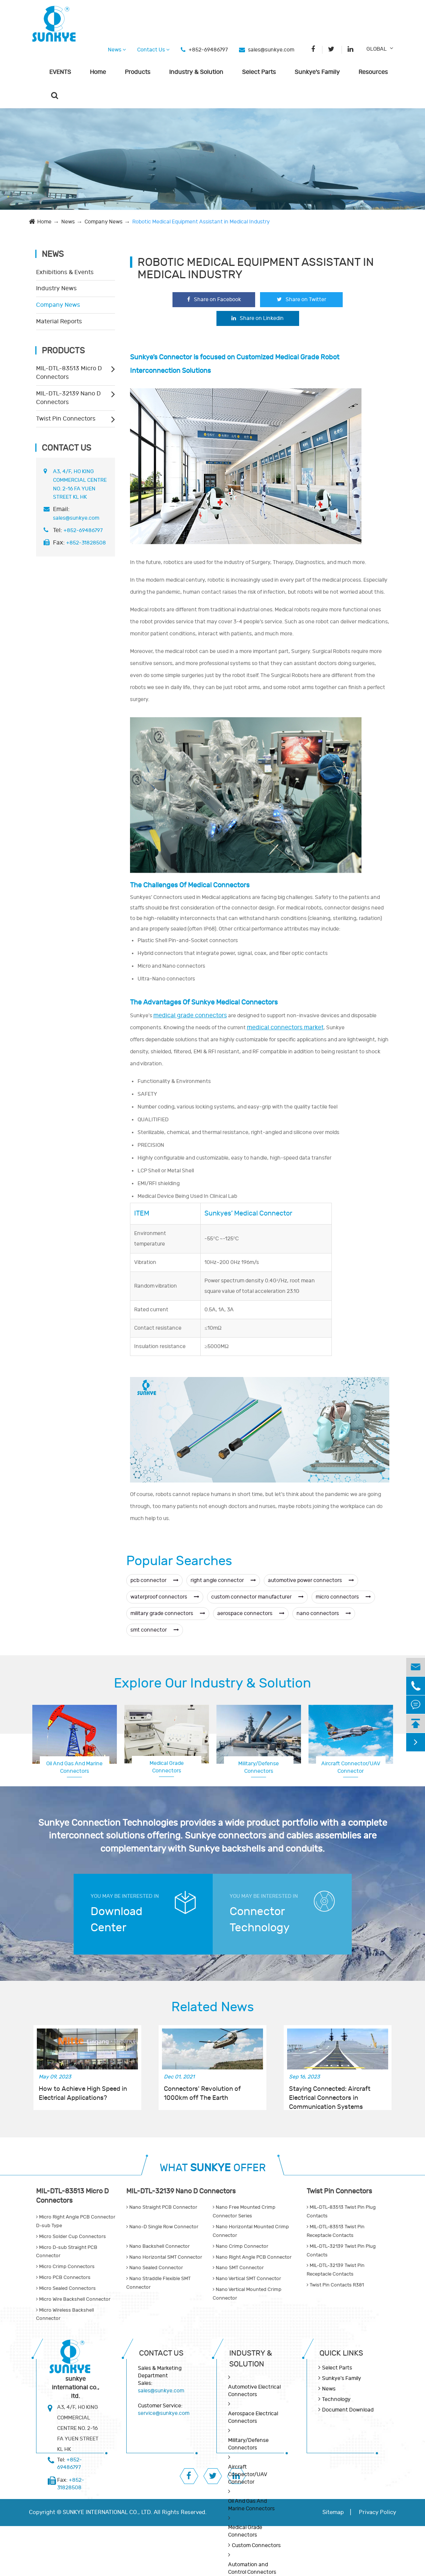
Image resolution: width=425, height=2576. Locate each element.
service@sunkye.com (163, 2413)
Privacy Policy (377, 2512)
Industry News (56, 288)
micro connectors (343, 1597)
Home (98, 72)
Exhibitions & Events (65, 272)
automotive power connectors (311, 1580)
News (117, 50)
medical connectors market (285, 1027)
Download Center (116, 1919)
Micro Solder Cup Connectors (71, 2237)
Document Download (348, 2410)
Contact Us (153, 50)
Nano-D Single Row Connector (162, 2227)
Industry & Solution (196, 72)
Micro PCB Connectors (63, 2277)
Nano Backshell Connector (158, 2246)
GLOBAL (376, 49)
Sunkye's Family (317, 72)
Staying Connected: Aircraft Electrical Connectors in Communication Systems (330, 2093)
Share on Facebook (214, 299)
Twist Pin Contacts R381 (335, 2285)
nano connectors (323, 1613)
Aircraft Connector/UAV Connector (247, 2474)
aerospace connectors (250, 1613)
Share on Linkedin (257, 318)
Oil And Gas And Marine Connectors (74, 1767)
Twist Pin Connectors (65, 418)
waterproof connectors (164, 1597)
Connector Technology (260, 1919)
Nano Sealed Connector (154, 2268)
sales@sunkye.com (271, 50)
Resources (373, 72)
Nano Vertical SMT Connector (247, 2279)
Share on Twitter (301, 299)
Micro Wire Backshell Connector (73, 2299)
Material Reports (59, 321)
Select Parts (259, 72)
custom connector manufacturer (257, 1597)
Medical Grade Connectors (167, 1767)
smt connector (154, 1630)
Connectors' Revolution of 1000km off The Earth (202, 2093)
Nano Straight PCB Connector (161, 2207)
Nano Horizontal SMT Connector (164, 2257)
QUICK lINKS (341, 2353)
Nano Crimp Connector (240, 2246)
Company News (104, 222)
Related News (212, 2007)
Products (137, 72)
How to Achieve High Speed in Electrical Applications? (83, 2093)
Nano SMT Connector (238, 2268)
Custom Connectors (256, 2545)
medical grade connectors (190, 1015)
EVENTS (60, 72)
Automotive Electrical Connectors (254, 2391)
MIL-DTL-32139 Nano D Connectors (68, 398)
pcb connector (154, 1580)
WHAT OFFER (213, 2168)
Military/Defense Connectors (258, 1767)
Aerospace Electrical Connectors (351, 1767)
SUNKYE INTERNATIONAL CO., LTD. (107, 2512)
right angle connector (223, 1580)
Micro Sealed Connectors (66, 2288)
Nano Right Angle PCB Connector (252, 2257)
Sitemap (333, 2512)
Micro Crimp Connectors (65, 2267)
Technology (336, 2399)
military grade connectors (167, 1613)
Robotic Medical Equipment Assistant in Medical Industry (201, 222)
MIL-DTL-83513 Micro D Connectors (69, 372)
